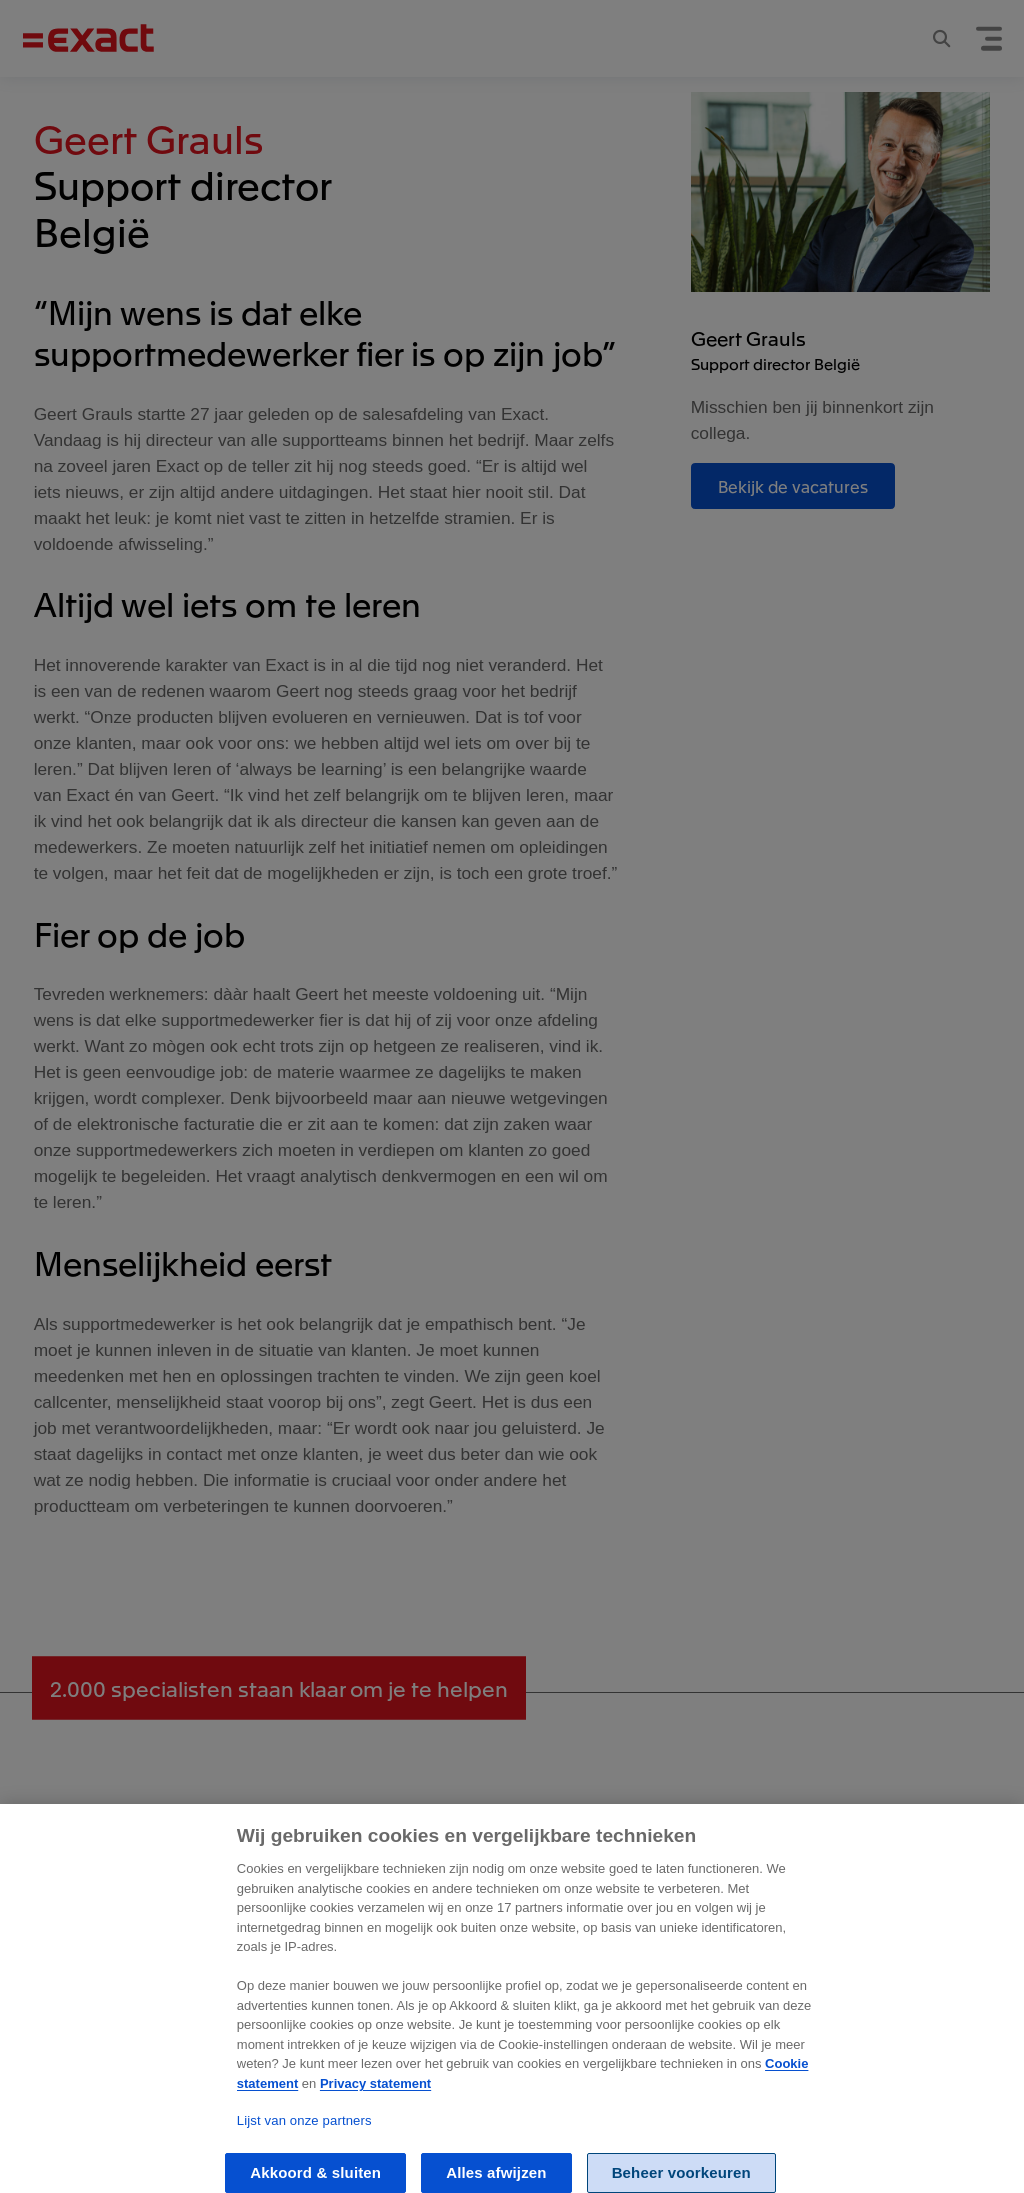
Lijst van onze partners (304, 2139)
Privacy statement (375, 2102)
